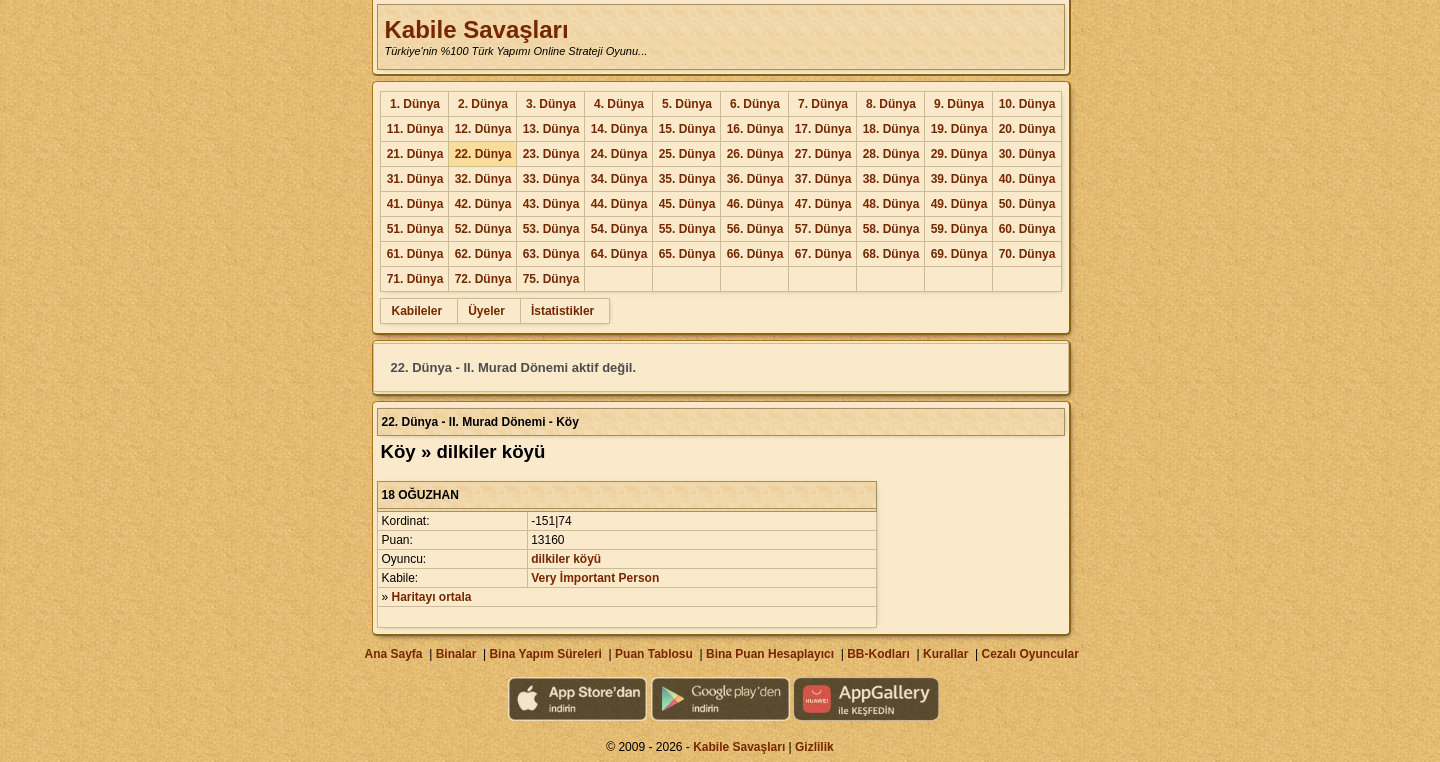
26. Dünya (755, 154)
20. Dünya (1027, 129)
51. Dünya (415, 229)
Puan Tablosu (654, 654)
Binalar (456, 654)
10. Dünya (1027, 104)
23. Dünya (551, 154)
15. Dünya (687, 129)
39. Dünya (959, 179)
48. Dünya (891, 204)
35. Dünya (687, 179)
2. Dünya (483, 104)
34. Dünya (619, 179)
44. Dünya (619, 204)
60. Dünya (1027, 229)
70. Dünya (1027, 254)
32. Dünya (483, 179)
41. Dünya (415, 204)
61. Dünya (415, 254)
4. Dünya (619, 104)
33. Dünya (551, 179)
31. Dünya (415, 179)
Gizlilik (814, 747)
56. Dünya (755, 229)
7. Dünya (823, 104)
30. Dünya (1027, 154)
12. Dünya (483, 129)
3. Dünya (551, 104)
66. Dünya (755, 254)
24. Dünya (619, 154)
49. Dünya (959, 204)
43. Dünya (551, 204)
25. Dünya (687, 154)
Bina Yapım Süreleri (545, 654)
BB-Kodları (878, 654)
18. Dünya (891, 129)
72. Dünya (483, 279)
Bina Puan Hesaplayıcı (770, 654)
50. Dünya (1027, 204)
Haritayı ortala (432, 597)
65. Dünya (687, 254)
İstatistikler (562, 311)
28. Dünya (891, 154)
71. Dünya (415, 279)
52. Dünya (483, 229)
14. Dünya (619, 129)
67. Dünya (823, 254)
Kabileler (416, 311)
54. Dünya (619, 229)
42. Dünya (483, 204)
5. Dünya (687, 104)
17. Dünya (823, 129)
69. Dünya (959, 254)
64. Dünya (619, 254)
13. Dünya (551, 129)
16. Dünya (755, 129)
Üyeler (486, 311)
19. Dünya (959, 129)
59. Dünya (959, 229)
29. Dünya (959, 154)
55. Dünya (687, 229)
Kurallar (945, 654)
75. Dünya (551, 279)
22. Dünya (483, 154)
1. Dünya (415, 104)
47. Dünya (823, 204)
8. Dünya (891, 104)
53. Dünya (551, 229)
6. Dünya (755, 104)
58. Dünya (891, 229)
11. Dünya (415, 129)
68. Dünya (891, 254)
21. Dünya (415, 154)
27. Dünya (823, 154)
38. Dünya (891, 179)
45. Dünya (687, 204)
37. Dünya (823, 179)
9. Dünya (959, 104)
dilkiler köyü (566, 559)
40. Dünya (1027, 179)
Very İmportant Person (595, 578)
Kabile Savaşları (476, 29)
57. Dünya (823, 229)
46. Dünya (755, 204)
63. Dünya (551, 254)
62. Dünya (483, 254)
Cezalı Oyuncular (1029, 654)
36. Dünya (755, 179)
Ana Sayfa (393, 654)
